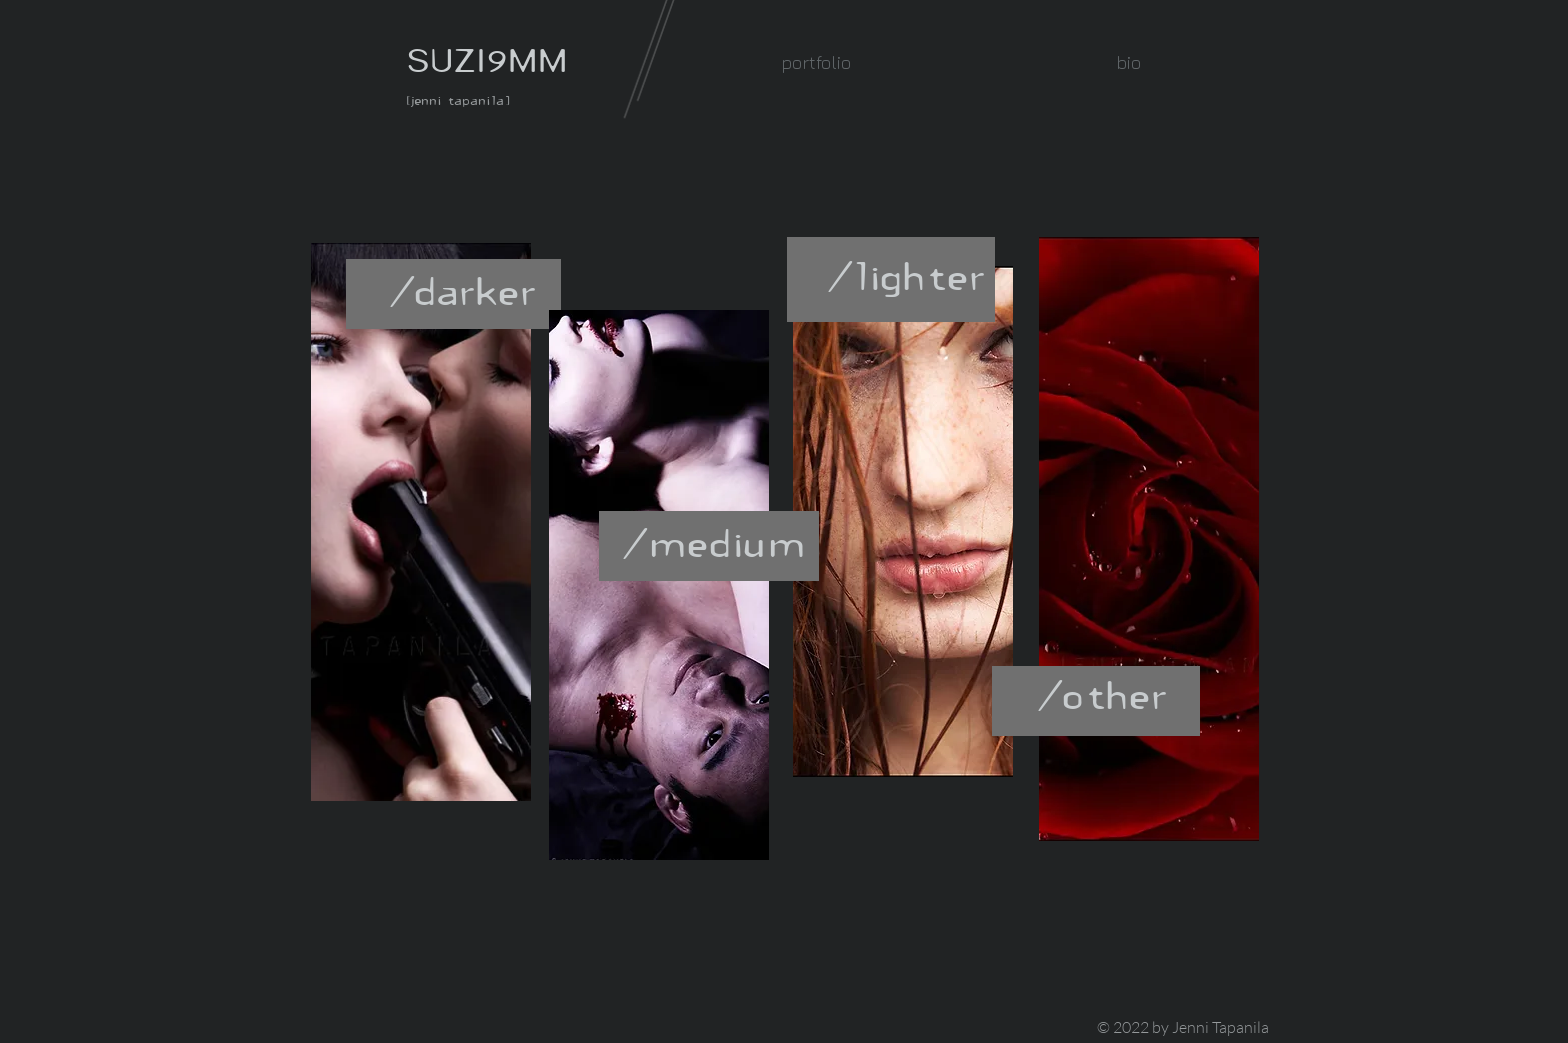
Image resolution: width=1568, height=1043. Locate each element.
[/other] (1104, 695)
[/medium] (715, 543)
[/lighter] (908, 276)
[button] (815, 62)
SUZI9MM (487, 60)
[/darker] (464, 291)
